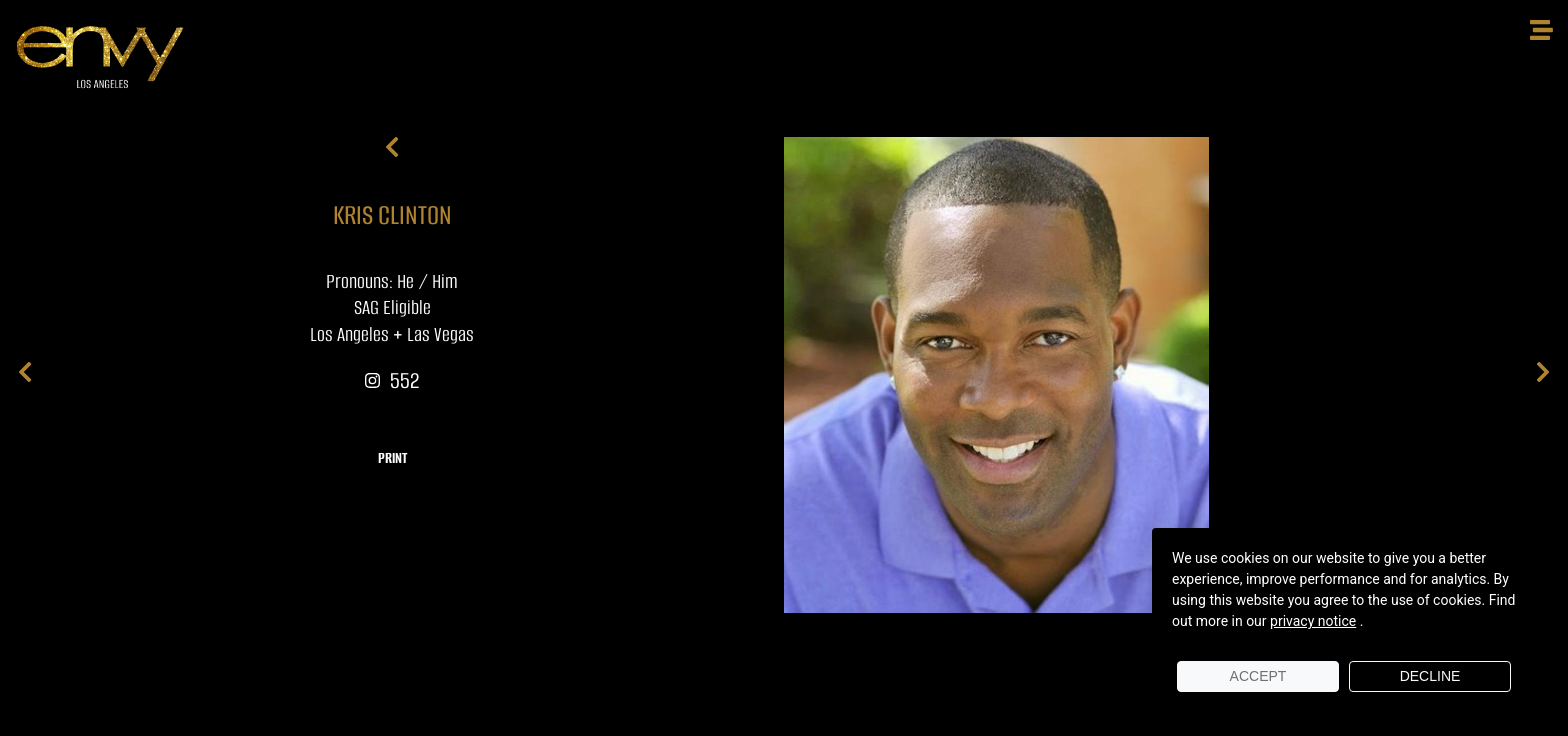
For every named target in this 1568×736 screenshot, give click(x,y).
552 (392, 380)
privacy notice (1313, 621)
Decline (1430, 676)
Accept (1258, 676)
